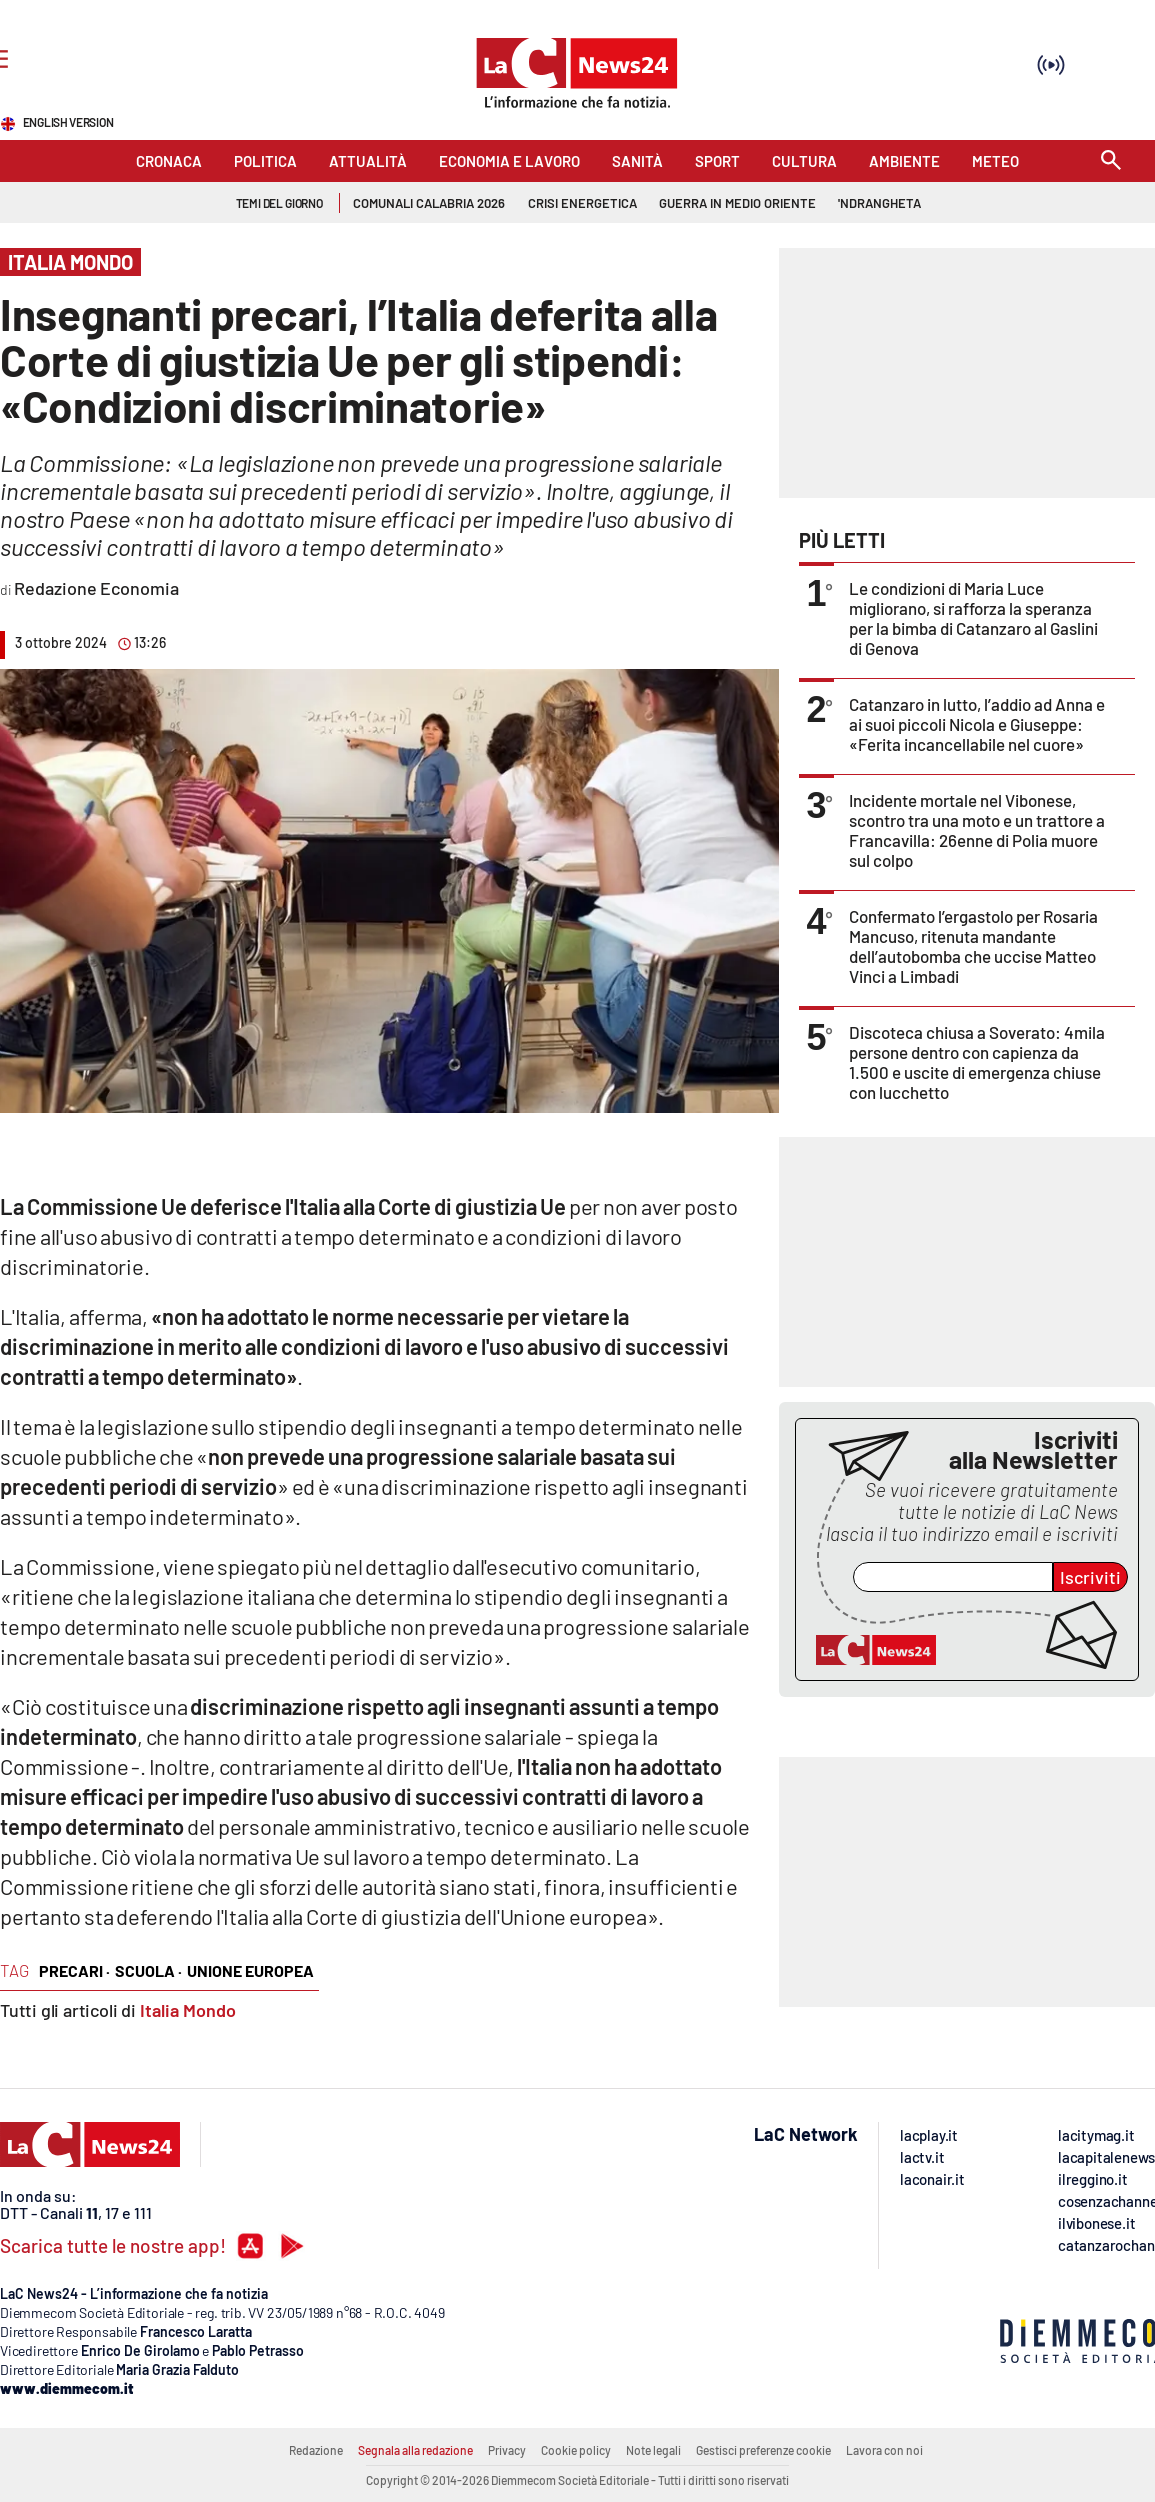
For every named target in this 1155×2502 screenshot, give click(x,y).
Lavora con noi (884, 2450)
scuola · (148, 1970)
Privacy (507, 2450)
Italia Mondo (188, 2010)
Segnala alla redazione (415, 2450)
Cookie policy (576, 2450)
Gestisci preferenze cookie (763, 2450)
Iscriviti (1090, 1577)
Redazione (316, 2450)
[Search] (1111, 161)
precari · (74, 1970)
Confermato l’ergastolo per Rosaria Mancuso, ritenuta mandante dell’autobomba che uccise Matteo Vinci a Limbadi (973, 946)
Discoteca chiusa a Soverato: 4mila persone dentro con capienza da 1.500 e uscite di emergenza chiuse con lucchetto (977, 1062)
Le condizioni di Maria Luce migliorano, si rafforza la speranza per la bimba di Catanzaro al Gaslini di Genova (973, 618)
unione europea (250, 1970)
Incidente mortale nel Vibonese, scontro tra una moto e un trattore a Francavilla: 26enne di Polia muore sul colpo (977, 830)
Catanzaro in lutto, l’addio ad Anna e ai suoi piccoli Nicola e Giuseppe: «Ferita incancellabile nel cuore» (977, 724)
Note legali (653, 2450)
